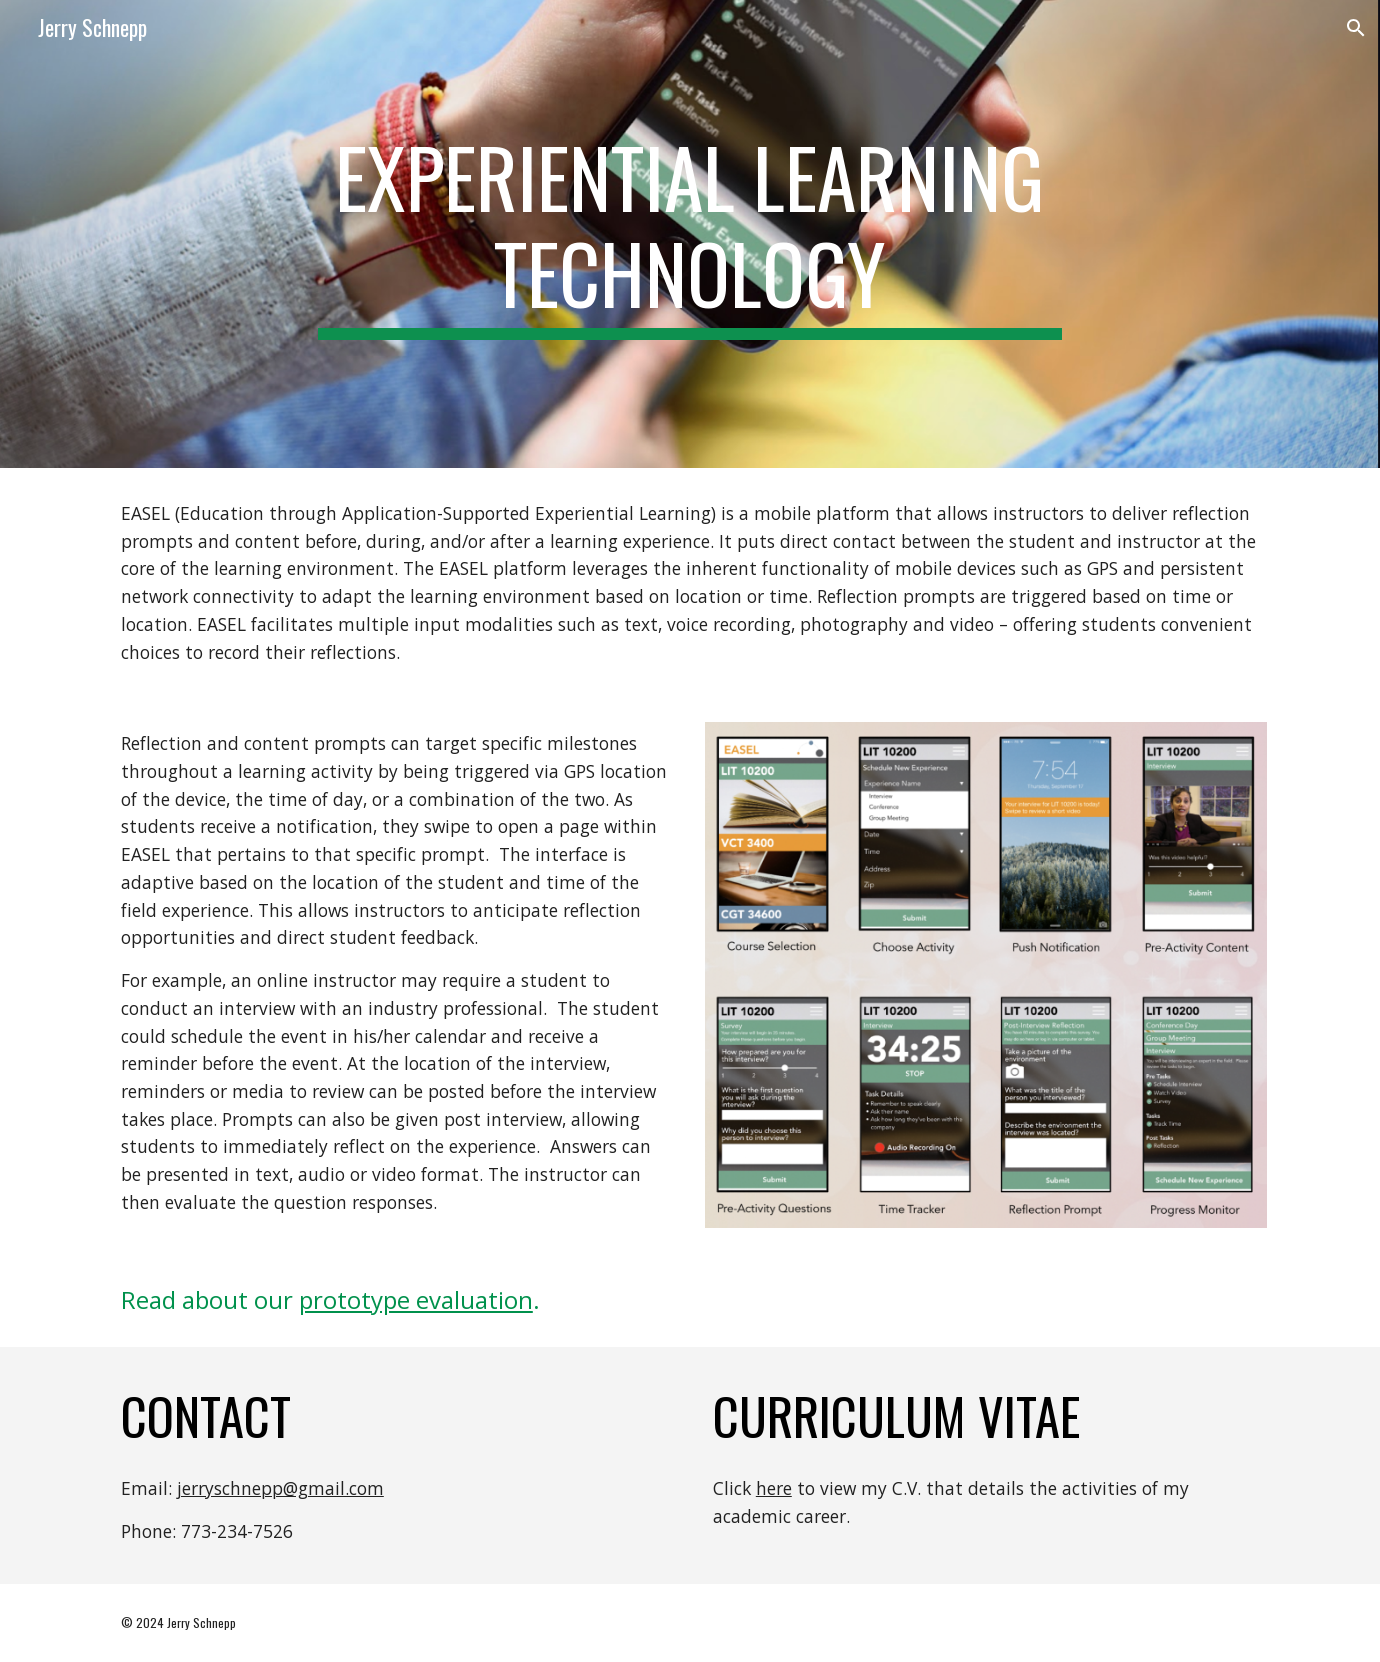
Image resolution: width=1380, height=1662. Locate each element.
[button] (1356, 28)
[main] (690, 234)
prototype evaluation (416, 1299)
